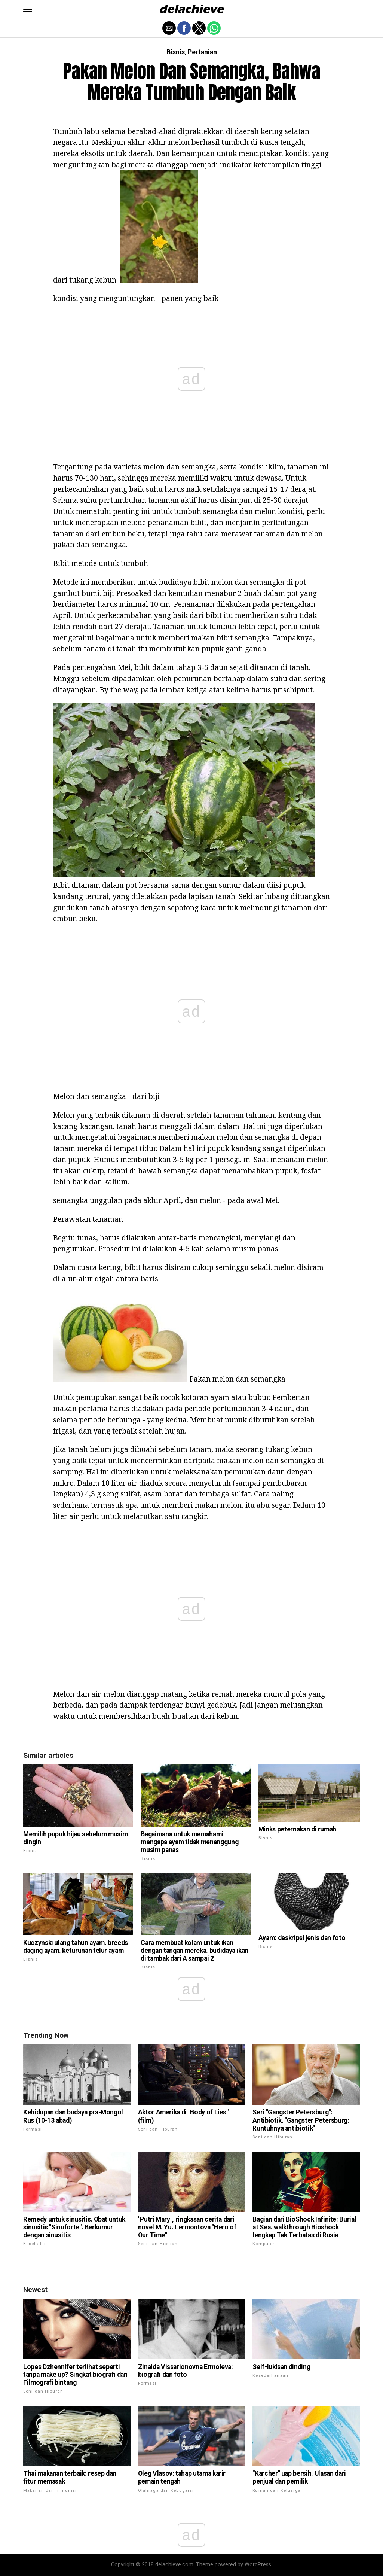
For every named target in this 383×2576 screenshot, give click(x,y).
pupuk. (80, 1159)
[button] (27, 9)
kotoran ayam (205, 1397)
